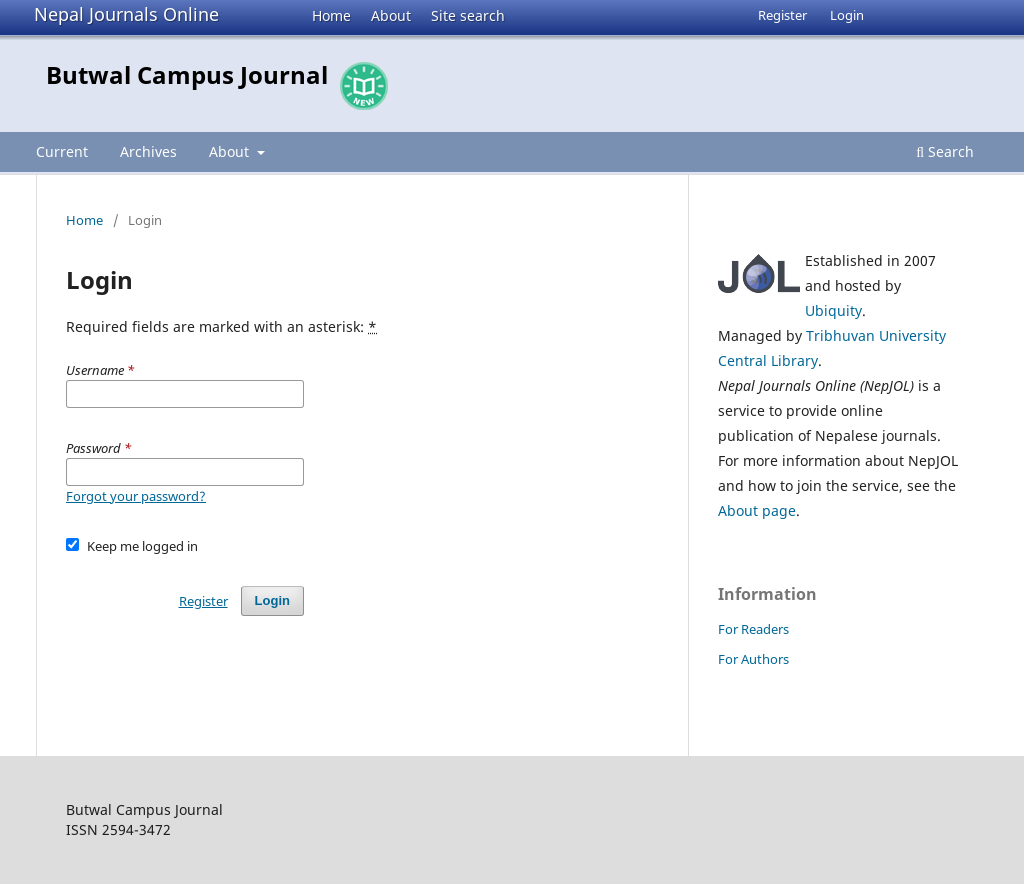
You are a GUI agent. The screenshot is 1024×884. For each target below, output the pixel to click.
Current (62, 151)
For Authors (753, 659)
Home (331, 15)
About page (757, 510)
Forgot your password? (136, 496)
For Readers (753, 629)
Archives (148, 151)
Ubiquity (833, 310)
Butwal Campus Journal (187, 74)
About (391, 15)
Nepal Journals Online (126, 14)
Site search (468, 15)
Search (945, 151)
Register (782, 15)
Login (847, 15)
